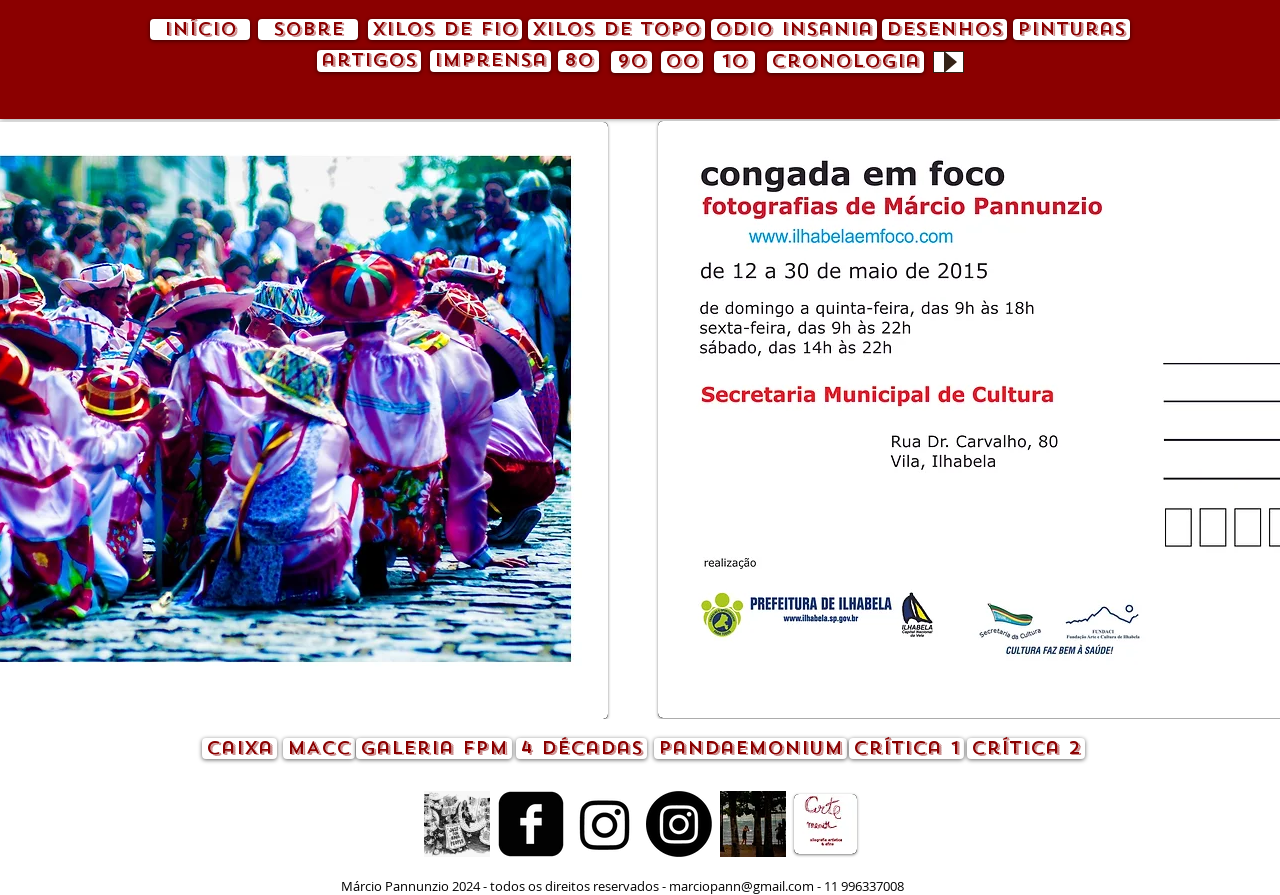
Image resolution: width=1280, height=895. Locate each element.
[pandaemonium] (750, 748)
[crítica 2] (1026, 748)
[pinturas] (1071, 29)
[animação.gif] (457, 824)
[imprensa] (490, 61)
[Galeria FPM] (434, 748)
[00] (682, 62)
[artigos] (369, 61)
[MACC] (319, 748)
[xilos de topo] (616, 29)
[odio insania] (794, 29)
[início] (200, 29)
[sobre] (308, 29)
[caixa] (239, 748)
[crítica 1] (906, 748)
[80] (578, 61)
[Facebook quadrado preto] (531, 824)
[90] (631, 62)
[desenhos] (944, 29)
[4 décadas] (581, 748)
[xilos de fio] (445, 29)
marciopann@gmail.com (741, 886)
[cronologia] (845, 62)
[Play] (948, 62)
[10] (734, 62)
